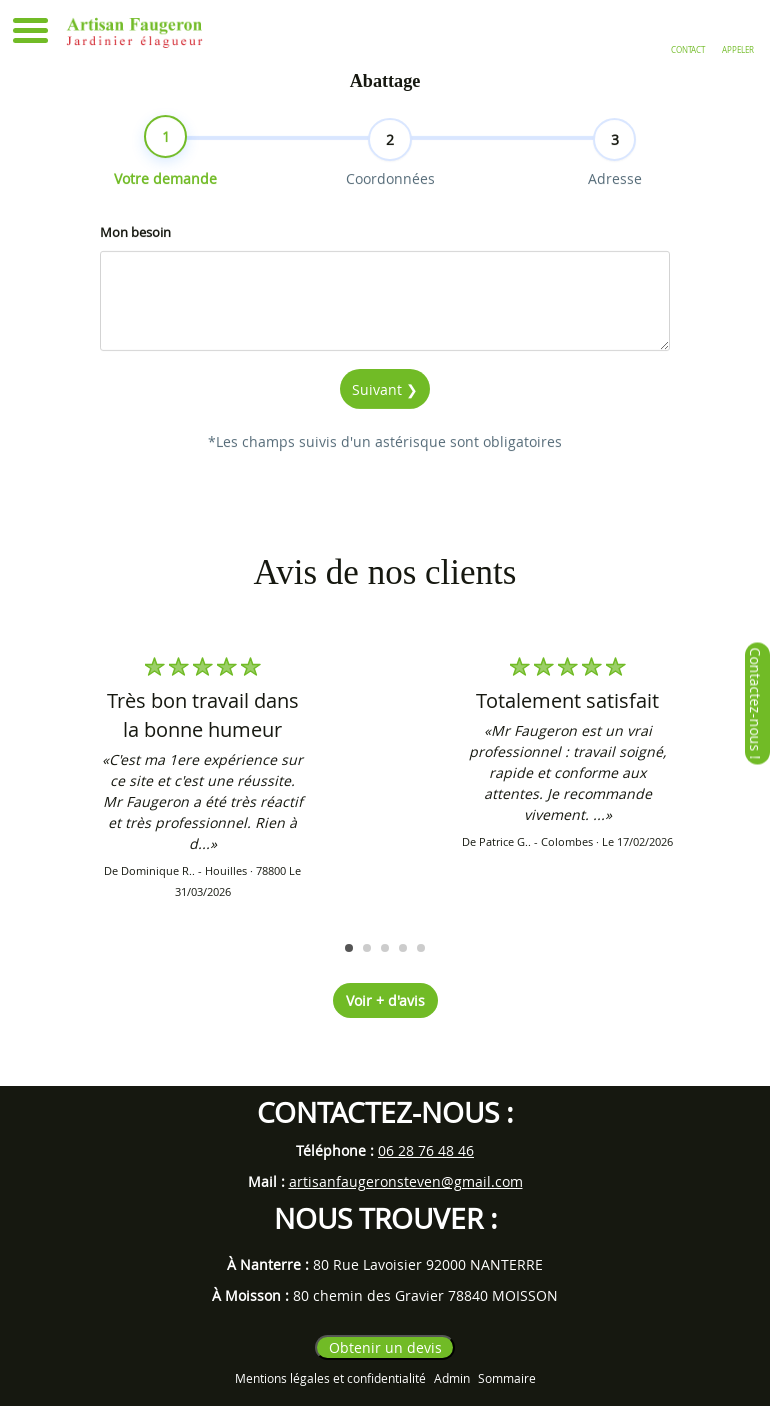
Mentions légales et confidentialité (330, 1379)
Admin (452, 1379)
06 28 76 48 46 (426, 1150)
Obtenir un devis (385, 1348)
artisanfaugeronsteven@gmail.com (406, 1181)
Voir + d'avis (385, 1001)
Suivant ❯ (385, 416)
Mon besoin (135, 259)
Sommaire (507, 1379)
